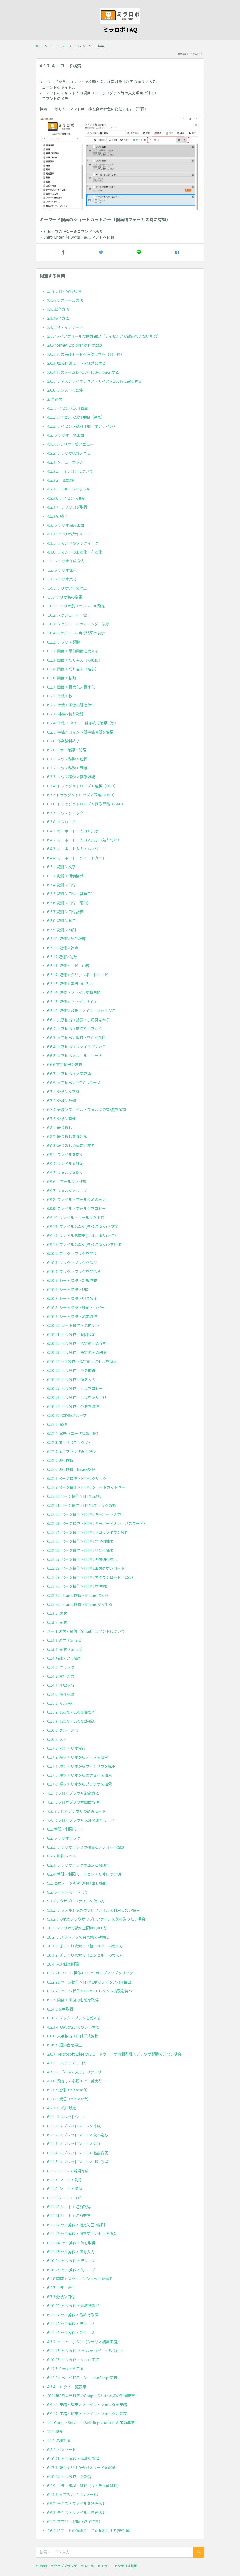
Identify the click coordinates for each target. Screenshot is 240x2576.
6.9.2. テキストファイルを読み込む (76, 2503)
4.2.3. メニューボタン (65, 462)
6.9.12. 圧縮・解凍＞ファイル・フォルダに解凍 (87, 2413)
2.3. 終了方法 (58, 318)
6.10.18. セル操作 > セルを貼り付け (77, 1397)
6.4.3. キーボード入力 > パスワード (76, 848)
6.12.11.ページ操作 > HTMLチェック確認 (81, 1505)
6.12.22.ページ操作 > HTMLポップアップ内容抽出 (89, 1982)
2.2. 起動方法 (58, 309)
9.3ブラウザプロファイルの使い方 (76, 1901)
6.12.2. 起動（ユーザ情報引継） (74, 1433)
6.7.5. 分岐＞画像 (61, 1118)
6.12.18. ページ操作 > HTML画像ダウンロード (86, 1568)
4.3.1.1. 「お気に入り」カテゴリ (74, 2071)
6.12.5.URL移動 (60, 1460)
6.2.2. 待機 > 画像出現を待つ (71, 705)
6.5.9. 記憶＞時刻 (61, 929)
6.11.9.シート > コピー (66, 2198)
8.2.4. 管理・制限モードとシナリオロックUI (84, 1874)
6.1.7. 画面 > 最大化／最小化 (71, 687)
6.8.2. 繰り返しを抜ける (67, 1136)
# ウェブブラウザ (64, 2565)
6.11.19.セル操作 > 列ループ (70, 2332)
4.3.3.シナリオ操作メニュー (70, 534)
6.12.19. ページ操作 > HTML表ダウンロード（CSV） (91, 1577)
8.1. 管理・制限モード (65, 1829)
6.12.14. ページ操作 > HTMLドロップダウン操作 (87, 1532)
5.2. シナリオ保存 (62, 570)
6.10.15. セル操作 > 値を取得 (71, 1370)
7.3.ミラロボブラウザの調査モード (76, 1811)
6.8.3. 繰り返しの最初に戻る (71, 1145)
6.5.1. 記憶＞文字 (61, 866)
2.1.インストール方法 (65, 300)
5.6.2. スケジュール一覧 (67, 615)
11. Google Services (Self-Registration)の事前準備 (91, 2422)
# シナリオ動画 (126, 2565)
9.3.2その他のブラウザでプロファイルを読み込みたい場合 (96, 1919)
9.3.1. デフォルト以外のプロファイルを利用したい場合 (93, 1910)
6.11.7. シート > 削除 (64, 2180)
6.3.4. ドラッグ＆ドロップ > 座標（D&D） (82, 786)
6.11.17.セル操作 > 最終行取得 (72, 2315)
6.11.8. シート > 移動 (64, 2188)
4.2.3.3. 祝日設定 (61, 2108)
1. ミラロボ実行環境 (64, 291)
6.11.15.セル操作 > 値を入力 (70, 2251)
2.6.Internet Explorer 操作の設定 (75, 345)
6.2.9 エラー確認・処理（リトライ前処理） (84, 2485)
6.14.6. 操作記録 (60, 1694)
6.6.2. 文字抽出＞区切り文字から (74, 1028)
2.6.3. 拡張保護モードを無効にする (76, 363)
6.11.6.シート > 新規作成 (68, 2171)
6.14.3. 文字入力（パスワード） (74, 2494)
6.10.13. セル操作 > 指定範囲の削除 (77, 1352)
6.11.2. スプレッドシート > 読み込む (77, 2135)
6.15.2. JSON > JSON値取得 (71, 1712)
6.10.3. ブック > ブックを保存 (72, 1262)
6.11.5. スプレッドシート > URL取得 (77, 2161)
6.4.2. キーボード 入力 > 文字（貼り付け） (84, 839)
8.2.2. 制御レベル (61, 1856)
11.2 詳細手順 (58, 2440)
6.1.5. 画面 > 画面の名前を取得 (73, 2000)
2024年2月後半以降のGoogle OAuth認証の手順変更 (91, 2395)
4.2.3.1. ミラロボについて (70, 471)
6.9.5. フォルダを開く (65, 1172)
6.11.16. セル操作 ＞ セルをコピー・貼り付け (85, 2350)
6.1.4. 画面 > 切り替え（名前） (73, 669)
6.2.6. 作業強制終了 (63, 741)
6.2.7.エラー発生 (61, 2287)
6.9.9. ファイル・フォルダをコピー (76, 1208)
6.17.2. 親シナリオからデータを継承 (77, 1757)
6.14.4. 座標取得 (60, 1685)
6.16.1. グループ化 (62, 1730)
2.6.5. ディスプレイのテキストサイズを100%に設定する (94, 381)
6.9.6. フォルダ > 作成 (66, 1181)
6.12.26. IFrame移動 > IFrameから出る (79, 1604)
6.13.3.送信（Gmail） (65, 1640)
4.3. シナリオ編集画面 (65, 525)
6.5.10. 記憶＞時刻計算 (66, 938)
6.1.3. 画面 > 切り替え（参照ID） (74, 660)
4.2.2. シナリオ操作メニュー (71, 453)
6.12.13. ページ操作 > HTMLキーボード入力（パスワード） (97, 1523)
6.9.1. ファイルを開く (65, 1154)
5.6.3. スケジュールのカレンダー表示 (78, 624)
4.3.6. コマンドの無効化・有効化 (74, 552)
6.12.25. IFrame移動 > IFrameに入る (78, 1595)
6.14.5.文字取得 (60, 2009)
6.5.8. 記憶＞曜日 (61, 920)
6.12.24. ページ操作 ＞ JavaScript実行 (82, 2377)
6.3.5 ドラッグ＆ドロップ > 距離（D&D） (82, 795)
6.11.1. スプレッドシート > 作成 (74, 2126)
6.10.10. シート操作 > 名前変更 (73, 1325)
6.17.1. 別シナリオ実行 (66, 1748)
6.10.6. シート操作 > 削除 (68, 1289)
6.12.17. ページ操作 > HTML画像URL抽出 (82, 1559)
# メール (87, 2565)
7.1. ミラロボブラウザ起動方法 (73, 1793)
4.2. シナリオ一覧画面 (65, 435)
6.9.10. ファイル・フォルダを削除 (75, 1217)
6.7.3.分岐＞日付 (61, 2296)
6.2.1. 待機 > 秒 (59, 696)
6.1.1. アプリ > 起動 (63, 642)
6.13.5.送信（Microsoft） (68, 2090)
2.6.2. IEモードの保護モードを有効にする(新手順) (89, 2530)
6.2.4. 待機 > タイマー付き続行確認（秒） (82, 723)
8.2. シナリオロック (63, 1838)
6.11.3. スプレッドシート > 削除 (74, 2143)
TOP (38, 46)
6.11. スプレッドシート (66, 2116)
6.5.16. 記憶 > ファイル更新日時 (74, 992)
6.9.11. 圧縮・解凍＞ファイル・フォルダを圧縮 (87, 2404)
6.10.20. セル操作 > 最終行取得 (73, 2305)
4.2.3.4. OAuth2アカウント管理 (73, 2027)
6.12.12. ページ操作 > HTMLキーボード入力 (84, 1514)
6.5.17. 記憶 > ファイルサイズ (72, 1001)
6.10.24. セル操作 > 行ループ (71, 2260)
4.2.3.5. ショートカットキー (70, 489)
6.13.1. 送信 (57, 1613)
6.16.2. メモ (57, 1739)
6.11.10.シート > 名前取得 (69, 2206)
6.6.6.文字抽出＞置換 (64, 1064)
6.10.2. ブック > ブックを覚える (74, 2018)
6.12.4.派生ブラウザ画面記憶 (71, 1451)
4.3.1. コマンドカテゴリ (67, 2063)
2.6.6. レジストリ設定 (65, 390)
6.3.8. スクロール (61, 821)
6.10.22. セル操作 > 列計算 (69, 2476)
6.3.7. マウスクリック (65, 813)
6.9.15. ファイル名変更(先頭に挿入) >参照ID (84, 1244)
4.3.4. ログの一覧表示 (66, 2386)
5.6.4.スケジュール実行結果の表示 (76, 633)
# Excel (41, 2565)
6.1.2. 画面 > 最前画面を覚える (73, 651)
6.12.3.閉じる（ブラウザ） (69, 1442)
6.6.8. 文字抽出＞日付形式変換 (72, 2036)
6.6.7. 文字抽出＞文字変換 (69, 1073)
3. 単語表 (54, 399)
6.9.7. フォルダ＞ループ (67, 1190)
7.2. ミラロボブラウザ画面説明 (73, 1802)
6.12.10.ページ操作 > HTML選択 (74, 1496)
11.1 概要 (55, 2431)
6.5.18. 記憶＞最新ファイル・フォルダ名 (81, 1010)
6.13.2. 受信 (57, 1622)
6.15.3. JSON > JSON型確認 (71, 1721)
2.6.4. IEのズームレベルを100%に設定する (83, 372)
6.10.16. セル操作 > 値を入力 (71, 1379)
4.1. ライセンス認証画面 (67, 408)
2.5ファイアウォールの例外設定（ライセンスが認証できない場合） (104, 336)
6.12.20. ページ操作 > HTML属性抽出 (78, 1586)
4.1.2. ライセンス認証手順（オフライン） (82, 426)
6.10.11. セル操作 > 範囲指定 (71, 1334)
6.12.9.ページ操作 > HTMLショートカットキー (86, 1487)
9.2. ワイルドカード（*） (68, 1892)
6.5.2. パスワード (61, 2449)
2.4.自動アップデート (65, 327)
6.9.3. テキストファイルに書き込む (76, 2512)
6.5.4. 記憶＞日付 (61, 884)
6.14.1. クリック (60, 1667)
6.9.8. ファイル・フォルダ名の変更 (76, 1199)
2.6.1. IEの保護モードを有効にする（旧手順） (85, 354)
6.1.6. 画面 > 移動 (61, 678)
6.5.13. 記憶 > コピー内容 (68, 965)
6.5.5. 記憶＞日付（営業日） (71, 893)
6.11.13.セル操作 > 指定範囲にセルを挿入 (82, 2233)
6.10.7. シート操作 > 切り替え (72, 1298)
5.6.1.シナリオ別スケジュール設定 (76, 606)
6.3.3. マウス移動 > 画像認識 (71, 776)
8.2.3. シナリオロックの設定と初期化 (78, 1865)
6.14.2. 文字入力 (60, 1676)
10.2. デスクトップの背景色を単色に (78, 1937)
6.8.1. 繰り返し (59, 1127)
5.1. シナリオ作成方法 (65, 561)
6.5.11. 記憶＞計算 (62, 948)
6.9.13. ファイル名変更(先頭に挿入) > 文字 (83, 1226)
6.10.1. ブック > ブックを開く (72, 1253)
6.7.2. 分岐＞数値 (61, 1100)
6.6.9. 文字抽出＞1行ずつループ (73, 1082)
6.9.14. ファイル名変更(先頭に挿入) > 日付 (83, 1235)
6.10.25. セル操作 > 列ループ (71, 2270)
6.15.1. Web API (60, 1703)
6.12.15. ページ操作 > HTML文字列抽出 (80, 1541)
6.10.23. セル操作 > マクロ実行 (73, 2359)
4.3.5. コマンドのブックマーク (72, 543)
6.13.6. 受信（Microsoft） (69, 2099)
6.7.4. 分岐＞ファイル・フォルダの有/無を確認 (86, 1109)
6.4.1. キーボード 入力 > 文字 (73, 831)
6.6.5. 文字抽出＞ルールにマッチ (74, 1055)
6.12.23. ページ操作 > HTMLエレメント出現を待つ (89, 1991)
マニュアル (58, 46)
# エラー (104, 2565)
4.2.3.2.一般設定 (60, 480)
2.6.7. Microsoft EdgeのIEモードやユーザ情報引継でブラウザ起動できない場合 (114, 2054)
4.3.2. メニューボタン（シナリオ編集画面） (84, 2341)
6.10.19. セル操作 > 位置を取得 (73, 1406)
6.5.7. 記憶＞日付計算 (65, 911)
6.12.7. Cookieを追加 (65, 2368)
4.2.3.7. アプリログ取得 (67, 507)
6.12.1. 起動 (57, 1424)
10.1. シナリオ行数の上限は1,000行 (77, 1928)
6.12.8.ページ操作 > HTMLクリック (77, 1478)
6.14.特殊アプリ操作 (64, 1658)
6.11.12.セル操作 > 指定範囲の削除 (76, 2225)
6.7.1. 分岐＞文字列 (63, 1091)
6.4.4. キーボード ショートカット (76, 858)
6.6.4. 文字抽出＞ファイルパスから (76, 1046)
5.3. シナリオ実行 (62, 579)
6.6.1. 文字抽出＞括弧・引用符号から (78, 1019)
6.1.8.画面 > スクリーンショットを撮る (79, 2278)
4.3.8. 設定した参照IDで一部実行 (74, 2081)
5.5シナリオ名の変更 (64, 597)
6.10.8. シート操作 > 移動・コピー (76, 1307)
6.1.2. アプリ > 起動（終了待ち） (74, 2521)
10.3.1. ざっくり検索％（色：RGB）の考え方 (85, 1946)
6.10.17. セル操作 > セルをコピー (75, 1388)
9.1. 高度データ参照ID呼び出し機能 (77, 1883)
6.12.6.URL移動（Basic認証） (72, 1469)
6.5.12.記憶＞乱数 (62, 956)
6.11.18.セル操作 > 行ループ (70, 2323)
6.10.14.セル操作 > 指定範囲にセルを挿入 (82, 1361)
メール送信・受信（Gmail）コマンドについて (86, 1631)
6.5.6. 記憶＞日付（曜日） (69, 903)
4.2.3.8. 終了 (57, 516)
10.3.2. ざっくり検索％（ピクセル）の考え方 (85, 1955)
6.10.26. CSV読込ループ (67, 1415)
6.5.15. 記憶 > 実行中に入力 (70, 983)
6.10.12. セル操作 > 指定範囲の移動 (77, 1343)
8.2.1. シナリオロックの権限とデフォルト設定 (86, 1847)
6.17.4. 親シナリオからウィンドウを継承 (81, 1766)
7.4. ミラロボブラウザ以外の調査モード (80, 1820)
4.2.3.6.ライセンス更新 (66, 498)
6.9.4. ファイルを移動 (65, 1163)
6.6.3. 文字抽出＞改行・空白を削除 (76, 1037)
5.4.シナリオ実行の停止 (67, 588)
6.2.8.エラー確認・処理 (66, 750)
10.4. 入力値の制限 (63, 1964)
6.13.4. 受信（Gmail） (66, 1649)
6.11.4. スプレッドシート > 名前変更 (77, 2153)
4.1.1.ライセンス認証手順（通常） (76, 417)
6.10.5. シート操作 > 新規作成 (72, 1280)
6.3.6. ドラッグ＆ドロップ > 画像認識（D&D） (86, 804)
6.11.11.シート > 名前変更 (69, 2215)
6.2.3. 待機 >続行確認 (65, 714)
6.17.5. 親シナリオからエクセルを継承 (79, 1775)
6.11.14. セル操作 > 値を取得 (71, 2243)
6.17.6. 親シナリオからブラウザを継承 (79, 1784)
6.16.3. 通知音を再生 (64, 2045)
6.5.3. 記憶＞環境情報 (65, 876)
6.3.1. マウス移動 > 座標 (67, 759)
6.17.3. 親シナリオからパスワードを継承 (81, 2467)
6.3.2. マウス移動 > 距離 (67, 768)
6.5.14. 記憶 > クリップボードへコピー (79, 974)
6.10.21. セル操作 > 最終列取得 (73, 2458)
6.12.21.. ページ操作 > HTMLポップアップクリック (90, 1973)
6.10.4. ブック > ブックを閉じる (74, 1271)
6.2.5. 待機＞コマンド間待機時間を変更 (80, 732)
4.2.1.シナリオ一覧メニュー (70, 444)
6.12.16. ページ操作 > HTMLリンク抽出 (80, 1550)
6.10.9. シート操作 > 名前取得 (72, 1316)
